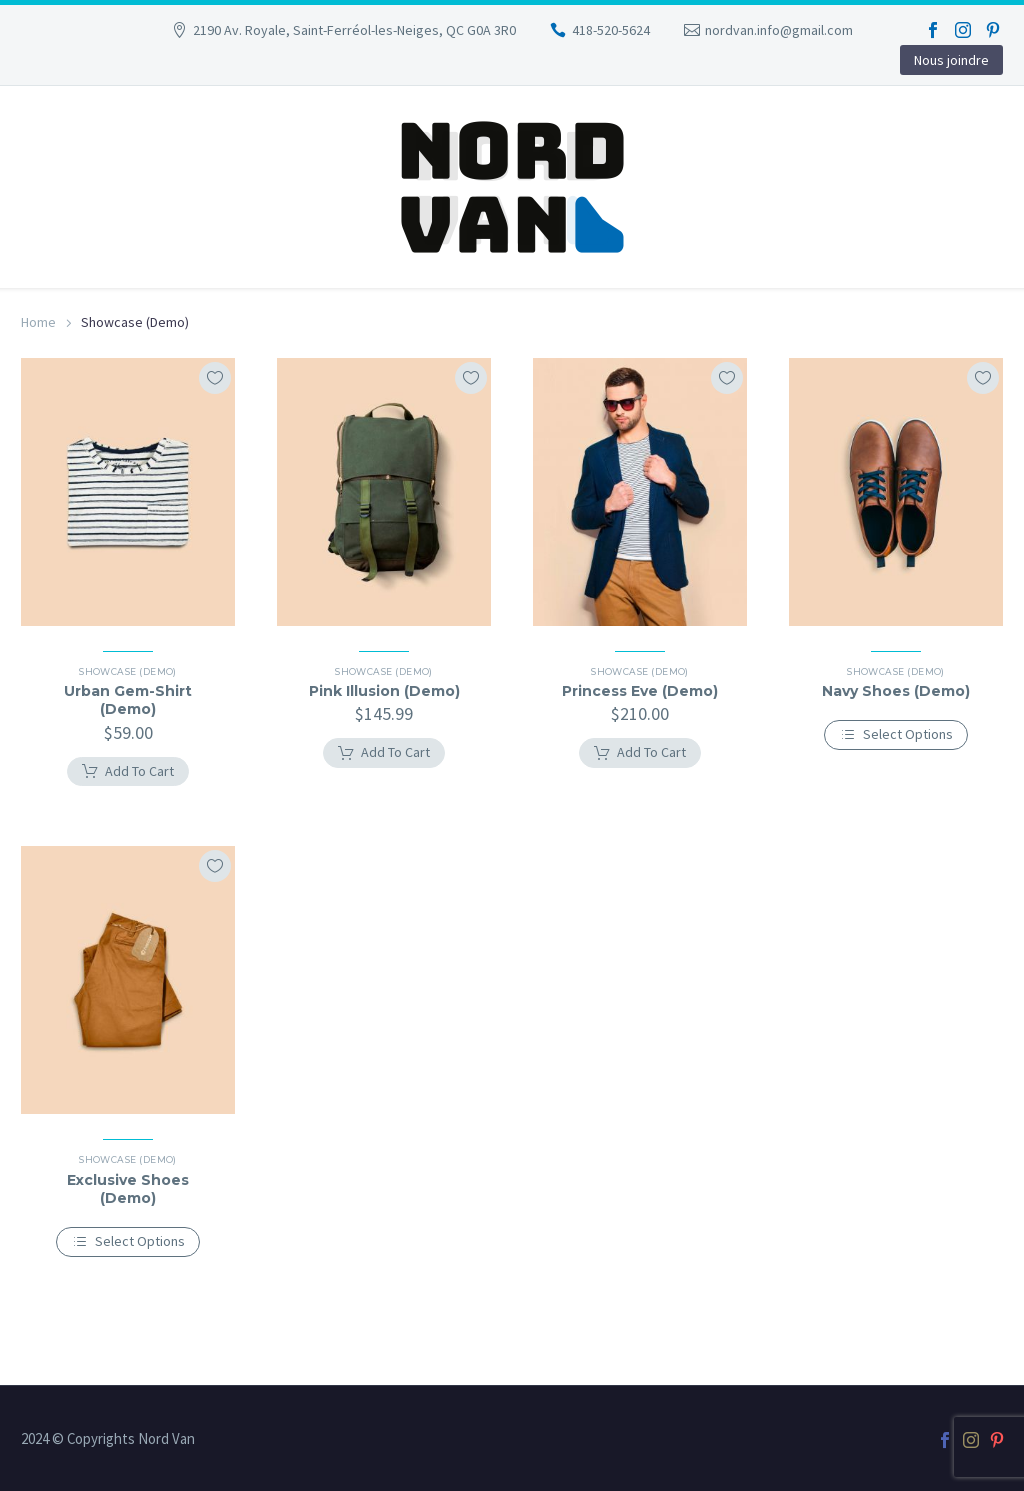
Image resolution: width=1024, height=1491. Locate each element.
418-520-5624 (611, 30)
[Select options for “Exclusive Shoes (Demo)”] (128, 1242)
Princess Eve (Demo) (640, 691)
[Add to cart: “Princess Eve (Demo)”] (640, 753)
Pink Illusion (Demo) (384, 691)
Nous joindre (951, 60)
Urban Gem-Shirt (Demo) (128, 700)
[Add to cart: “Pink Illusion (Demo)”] (384, 753)
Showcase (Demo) (128, 671)
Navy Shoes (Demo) (896, 691)
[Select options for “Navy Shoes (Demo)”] (896, 735)
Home (38, 322)
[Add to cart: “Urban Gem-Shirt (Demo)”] (128, 772)
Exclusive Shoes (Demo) (128, 1189)
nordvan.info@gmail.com (779, 30)
